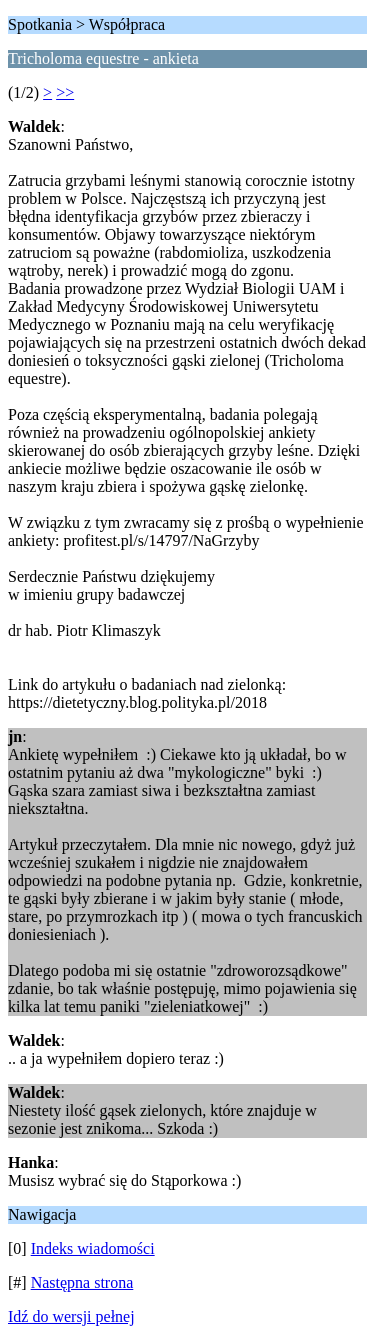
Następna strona (82, 1282)
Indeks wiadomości (93, 1248)
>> (65, 92)
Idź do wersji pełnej (71, 1316)
